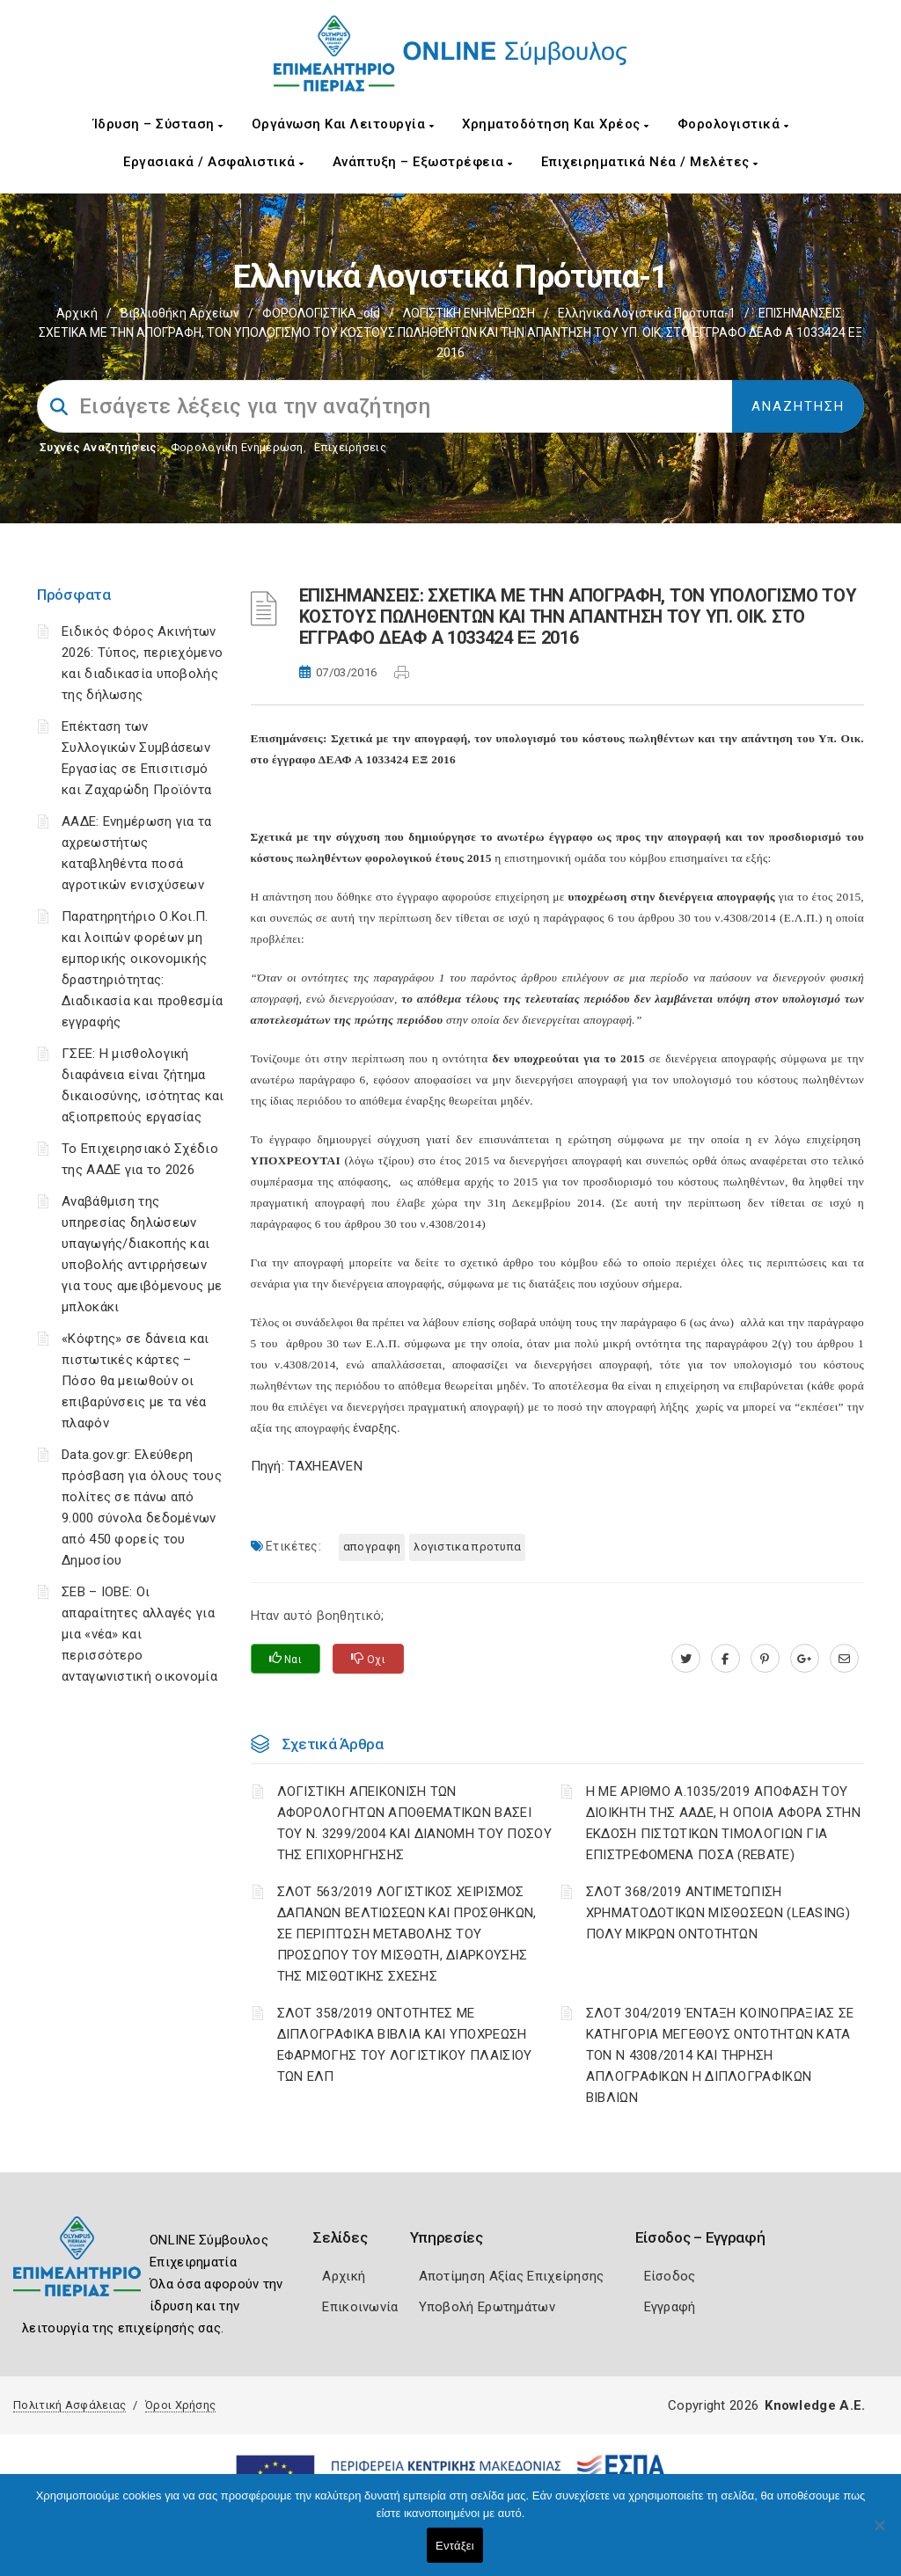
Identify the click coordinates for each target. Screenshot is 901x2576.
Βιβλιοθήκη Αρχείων (180, 313)
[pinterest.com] (765, 1659)
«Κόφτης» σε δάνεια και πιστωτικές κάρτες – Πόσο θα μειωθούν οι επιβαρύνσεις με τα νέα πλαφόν (135, 1381)
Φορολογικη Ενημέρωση (237, 447)
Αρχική (77, 313)
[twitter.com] (686, 1659)
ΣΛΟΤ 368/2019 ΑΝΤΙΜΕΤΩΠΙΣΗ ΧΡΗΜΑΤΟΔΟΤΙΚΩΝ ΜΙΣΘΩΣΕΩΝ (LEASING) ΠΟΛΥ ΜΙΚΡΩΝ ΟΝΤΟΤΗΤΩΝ (718, 1913)
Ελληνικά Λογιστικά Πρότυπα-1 (647, 313)
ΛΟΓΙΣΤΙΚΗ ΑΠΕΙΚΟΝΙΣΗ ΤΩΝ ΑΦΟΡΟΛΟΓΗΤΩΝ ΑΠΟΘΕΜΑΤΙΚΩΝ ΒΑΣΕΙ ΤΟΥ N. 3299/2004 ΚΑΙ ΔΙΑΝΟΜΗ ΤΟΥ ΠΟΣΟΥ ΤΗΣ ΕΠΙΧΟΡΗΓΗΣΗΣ (414, 1823)
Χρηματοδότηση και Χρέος (555, 124)
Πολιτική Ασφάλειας (69, 2405)
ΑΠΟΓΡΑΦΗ (371, 1546)
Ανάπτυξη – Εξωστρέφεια (423, 162)
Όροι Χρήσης (180, 2405)
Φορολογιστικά (733, 124)
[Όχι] (879, 2533)
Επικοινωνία (360, 2307)
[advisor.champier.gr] (844, 1659)
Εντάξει (455, 2545)
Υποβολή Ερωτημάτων (487, 2307)
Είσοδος (670, 2276)
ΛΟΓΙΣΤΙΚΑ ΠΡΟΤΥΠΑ (467, 1546)
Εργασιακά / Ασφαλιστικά (213, 162)
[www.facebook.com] (725, 1659)
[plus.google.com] (804, 1659)
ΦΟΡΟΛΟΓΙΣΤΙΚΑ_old (321, 313)
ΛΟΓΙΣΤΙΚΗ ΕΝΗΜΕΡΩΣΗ (469, 313)
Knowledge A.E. (815, 2405)
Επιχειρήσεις (350, 447)
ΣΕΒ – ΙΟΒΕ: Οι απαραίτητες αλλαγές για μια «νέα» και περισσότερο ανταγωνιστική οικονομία (139, 1634)
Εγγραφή (670, 2307)
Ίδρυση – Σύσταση (158, 124)
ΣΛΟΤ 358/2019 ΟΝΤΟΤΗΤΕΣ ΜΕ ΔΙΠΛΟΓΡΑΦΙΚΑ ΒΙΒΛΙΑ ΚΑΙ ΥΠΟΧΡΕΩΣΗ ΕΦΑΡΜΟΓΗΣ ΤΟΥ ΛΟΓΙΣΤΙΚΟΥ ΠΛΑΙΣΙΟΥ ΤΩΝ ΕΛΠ (404, 2044)
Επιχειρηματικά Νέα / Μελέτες (649, 162)
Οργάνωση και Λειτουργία (343, 124)
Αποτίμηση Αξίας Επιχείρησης (511, 2276)
